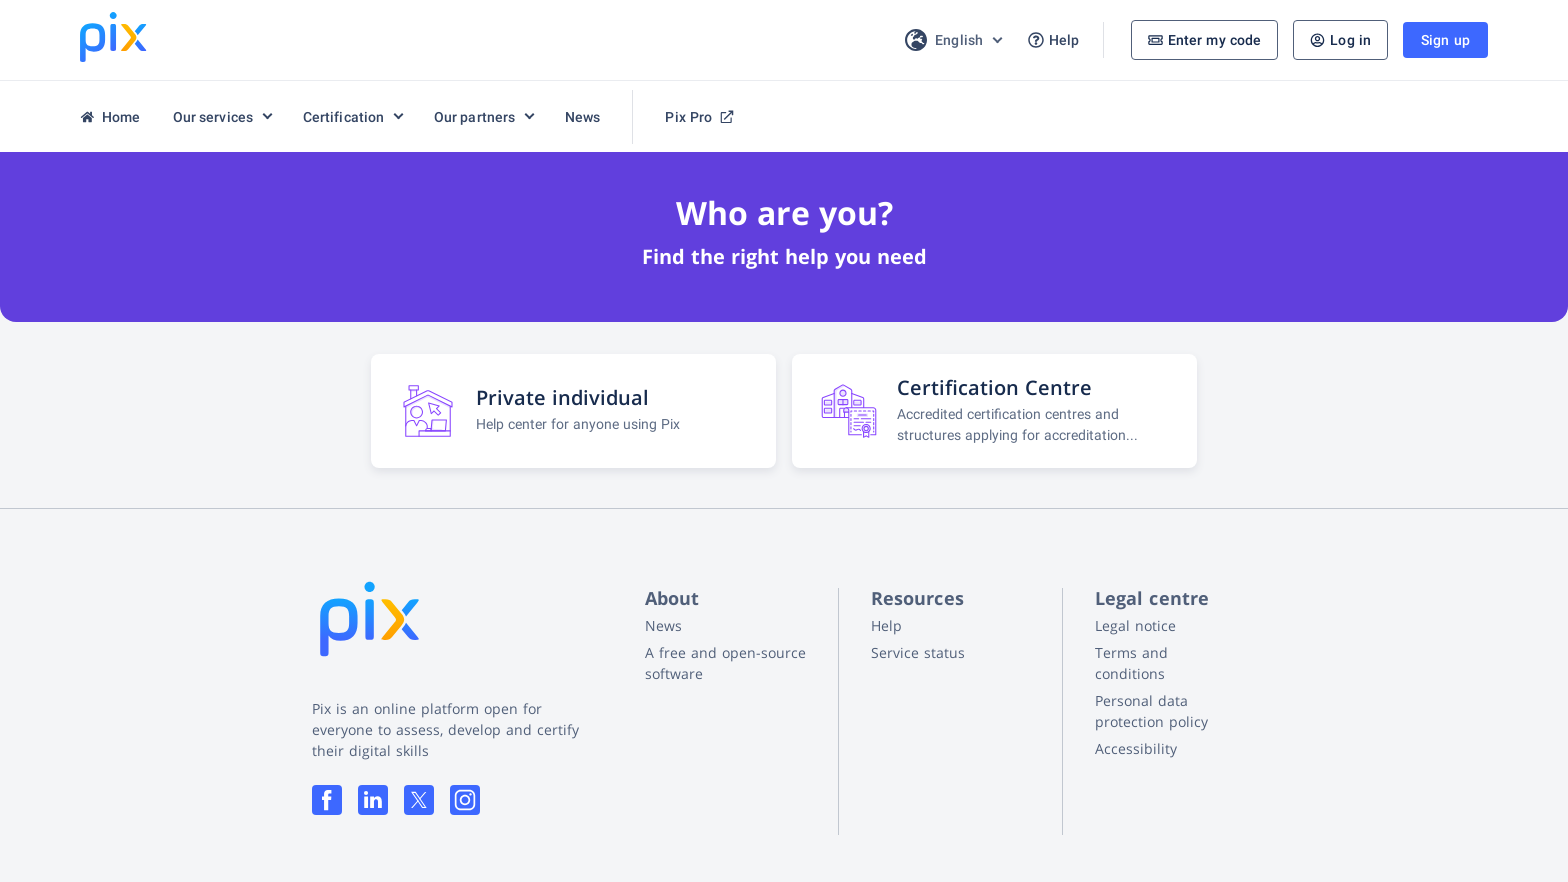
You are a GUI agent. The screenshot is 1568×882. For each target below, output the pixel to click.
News (583, 117)
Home (110, 117)
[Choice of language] (952, 40)
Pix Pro (699, 117)
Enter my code (1205, 40)
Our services (213, 117)
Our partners (475, 117)
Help (1053, 40)
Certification (344, 117)
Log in (1340, 40)
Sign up (1445, 40)
